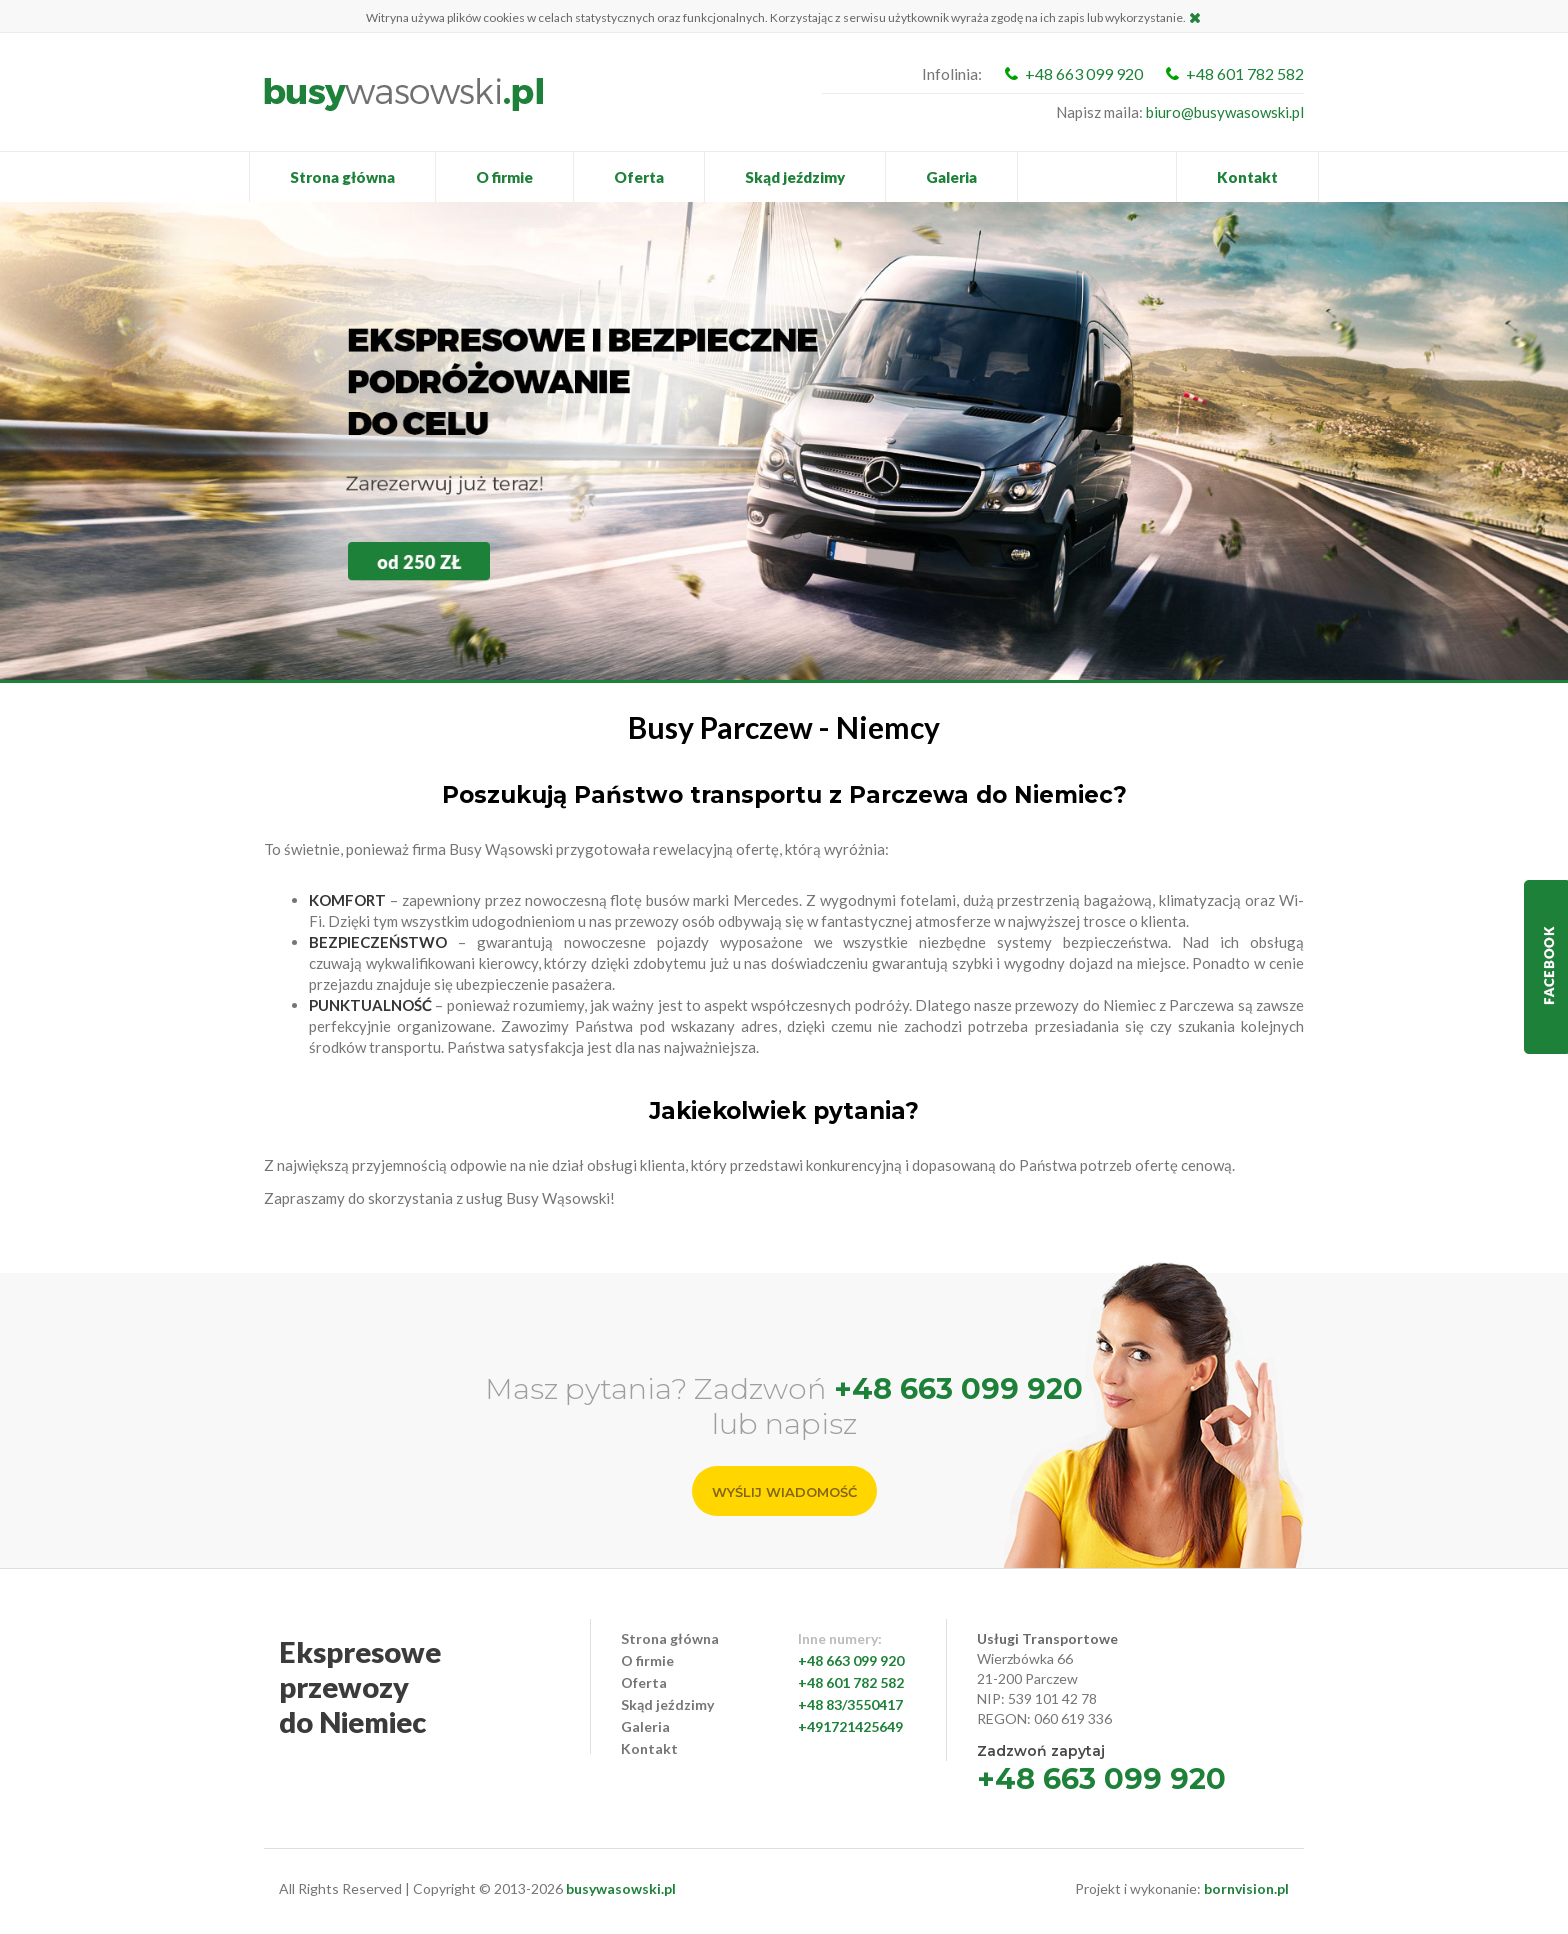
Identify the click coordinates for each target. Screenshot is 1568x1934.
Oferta (639, 177)
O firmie (504, 177)
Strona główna (342, 177)
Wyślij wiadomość (784, 1492)
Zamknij (1195, 17)
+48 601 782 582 (1245, 73)
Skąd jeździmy (795, 177)
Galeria (951, 177)
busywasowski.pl (621, 1888)
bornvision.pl (1246, 1888)
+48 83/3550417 (850, 1704)
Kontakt (1247, 177)
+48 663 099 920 (1084, 73)
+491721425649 (850, 1726)
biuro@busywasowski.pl (1225, 112)
